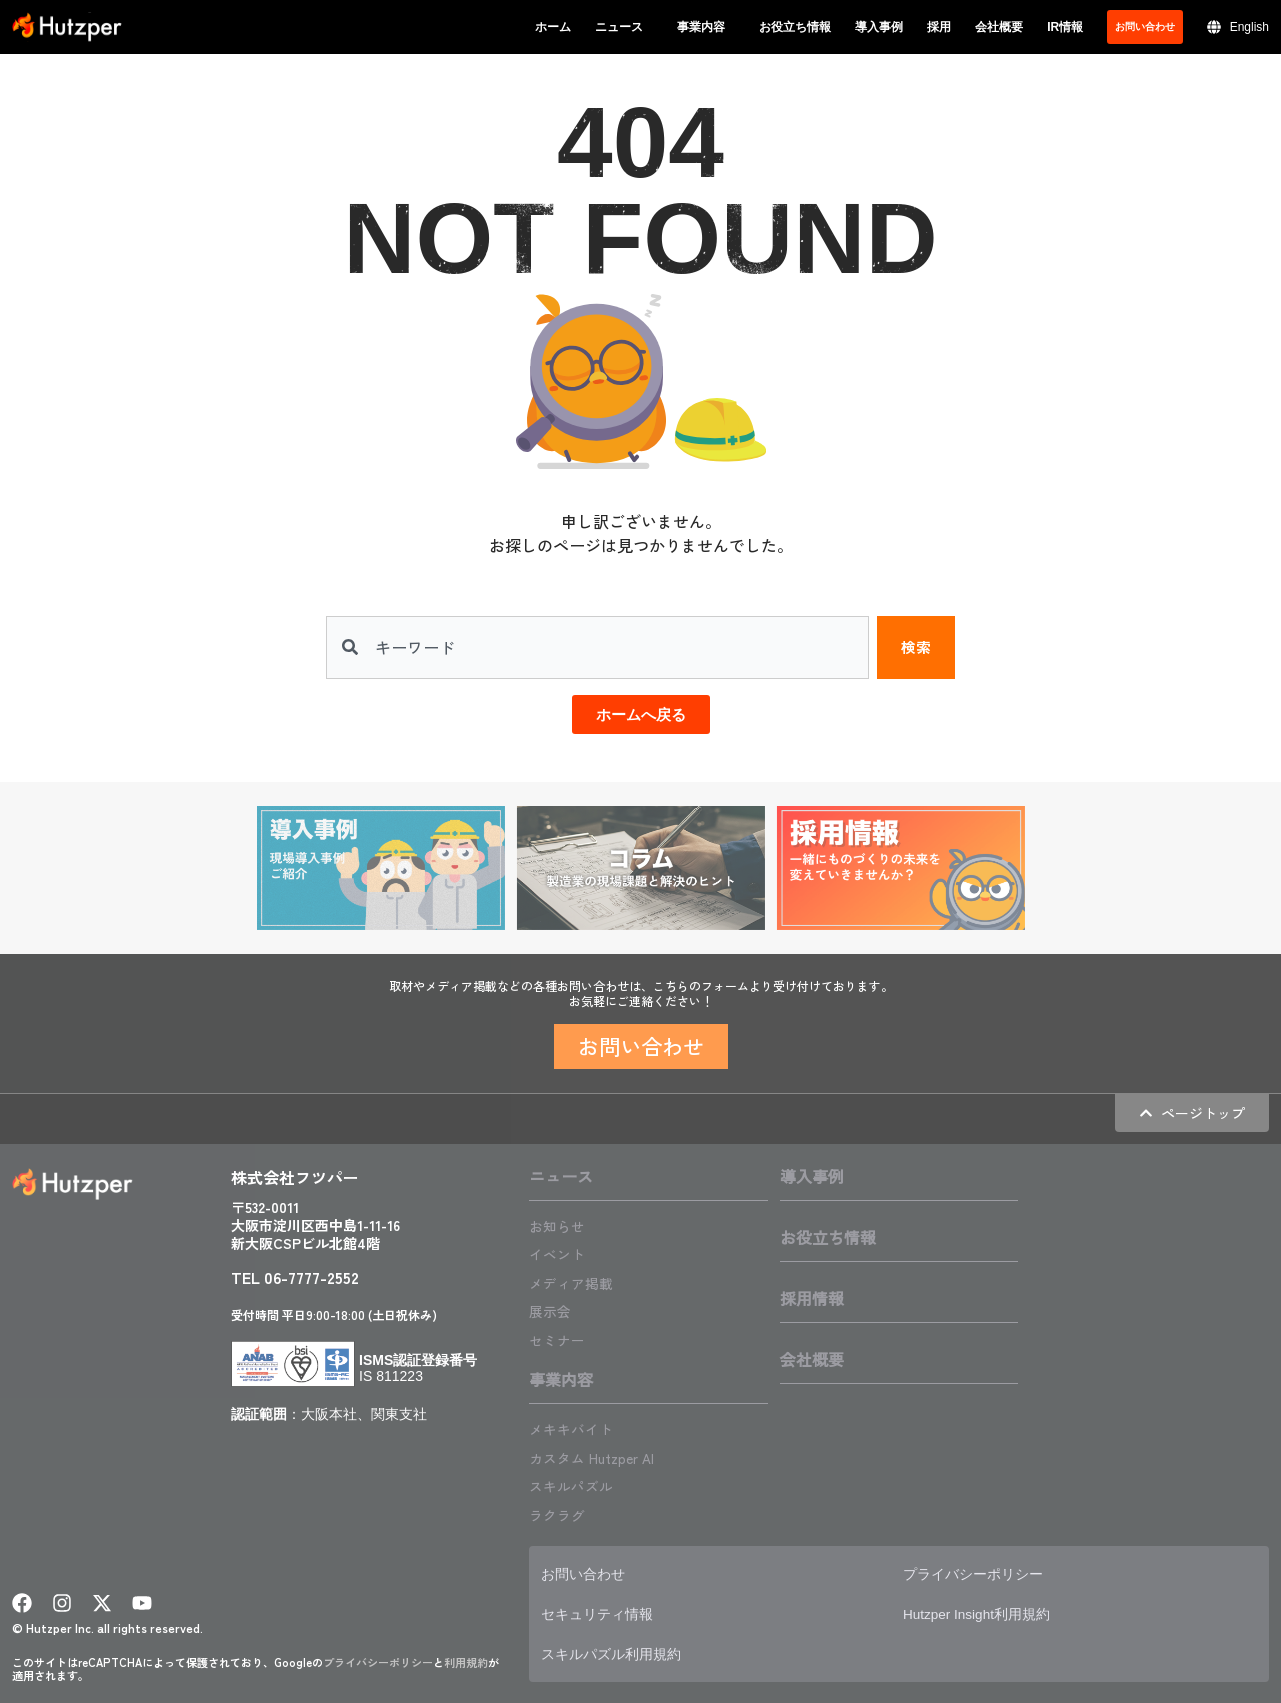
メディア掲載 (577, 1282)
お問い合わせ (589, 1570)
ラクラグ (561, 1511)
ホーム (553, 27)
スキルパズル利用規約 (621, 1650)
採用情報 (812, 1299)
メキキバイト (577, 1427)
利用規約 (466, 1659)
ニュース (624, 27)
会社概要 (999, 27)
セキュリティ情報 (605, 1610)
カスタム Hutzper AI (600, 1455)
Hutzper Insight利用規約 (989, 1610)
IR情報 (1065, 27)
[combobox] (596, 648)
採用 (939, 27)
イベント (561, 1254)
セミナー (561, 1338)
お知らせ (561, 1226)
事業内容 (706, 27)
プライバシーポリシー (378, 1659)
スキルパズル (577, 1483)
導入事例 (879, 27)
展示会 (553, 1310)
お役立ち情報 (795, 27)
